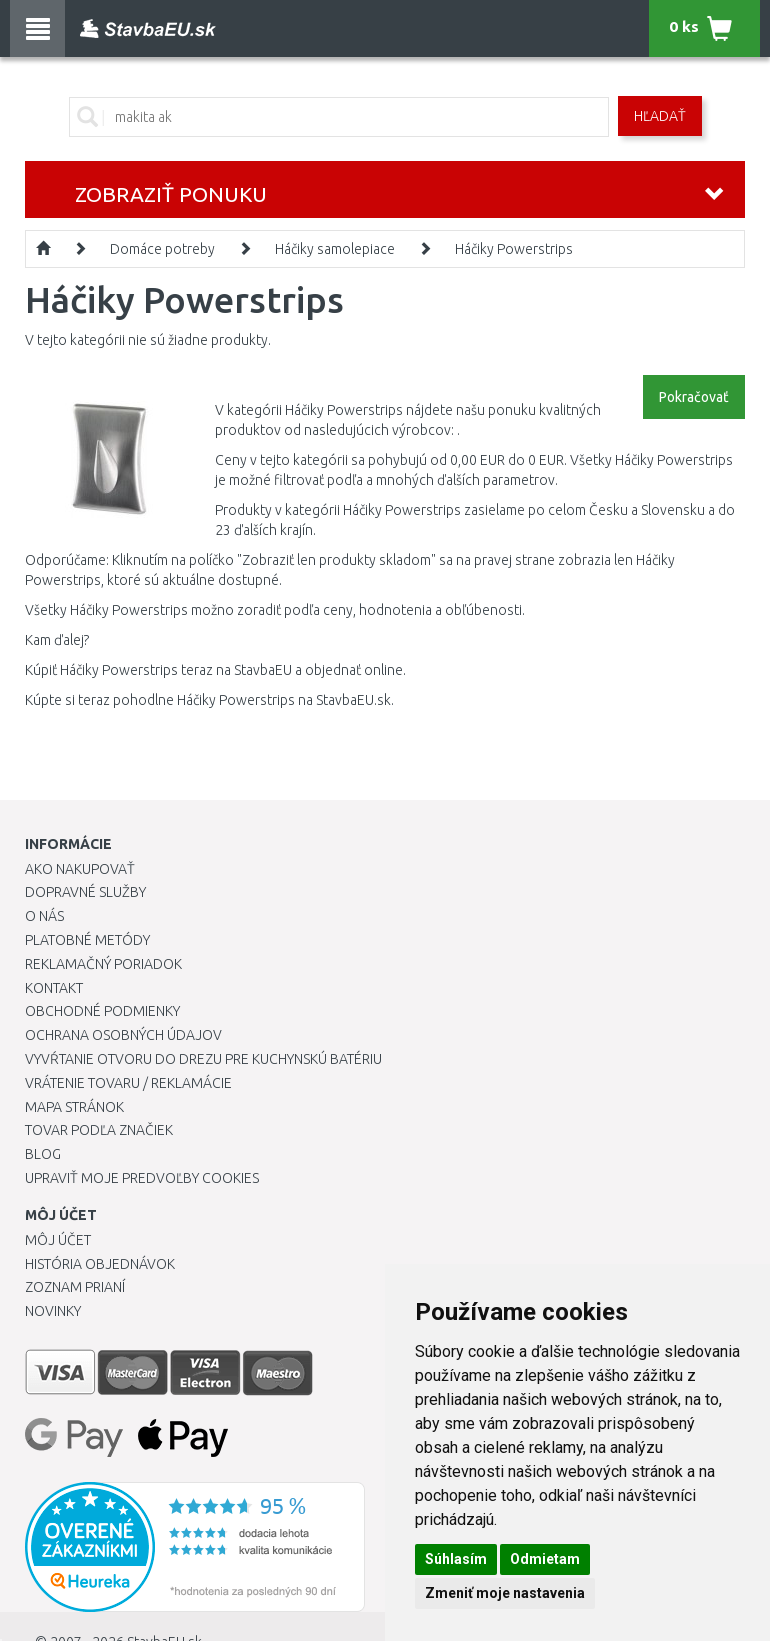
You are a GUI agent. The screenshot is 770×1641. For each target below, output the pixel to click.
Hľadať (660, 116)
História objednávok (100, 1264)
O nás (44, 916)
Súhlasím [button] (456, 1559)
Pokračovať (694, 397)
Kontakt (54, 988)
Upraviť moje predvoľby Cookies (142, 1178)
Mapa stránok (74, 1107)
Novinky (53, 1311)
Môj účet (58, 1240)
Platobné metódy (87, 940)
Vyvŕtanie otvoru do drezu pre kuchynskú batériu (203, 1059)
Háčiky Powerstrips (514, 249)
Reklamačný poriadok (103, 964)
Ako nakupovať (80, 869)
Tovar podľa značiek (99, 1130)
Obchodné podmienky (102, 1011)
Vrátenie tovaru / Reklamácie (128, 1083)
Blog (43, 1154)
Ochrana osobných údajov (123, 1035)
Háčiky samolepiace (335, 249)
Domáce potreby (162, 249)
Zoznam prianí (75, 1287)
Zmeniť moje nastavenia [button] (505, 1593)
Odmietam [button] (545, 1559)
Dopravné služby (85, 892)
